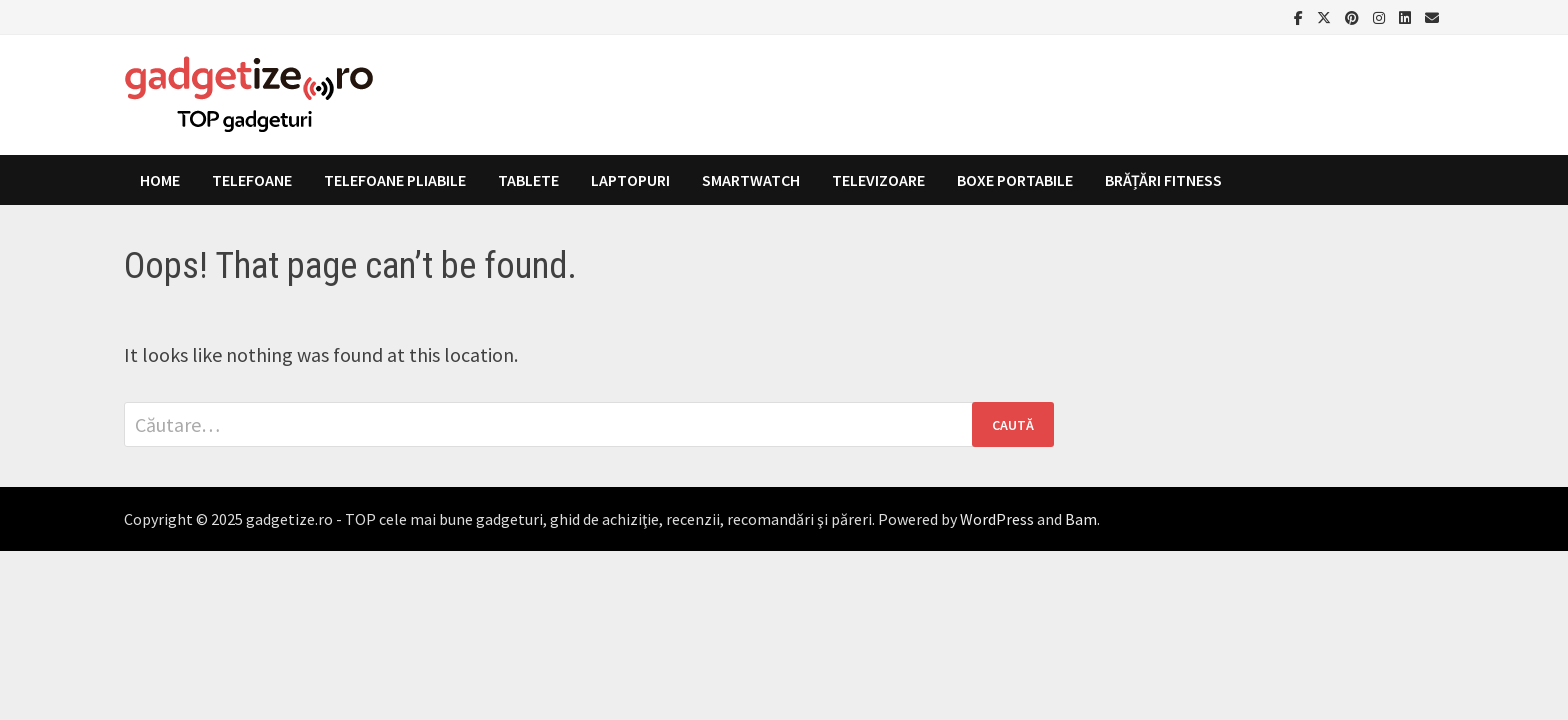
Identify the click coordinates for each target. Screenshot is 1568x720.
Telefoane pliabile (395, 180)
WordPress (997, 519)
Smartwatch (751, 180)
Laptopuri (630, 180)
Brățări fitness (1163, 180)
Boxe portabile (1015, 180)
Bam (1081, 519)
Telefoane (252, 180)
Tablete (528, 180)
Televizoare (878, 180)
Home (160, 180)
